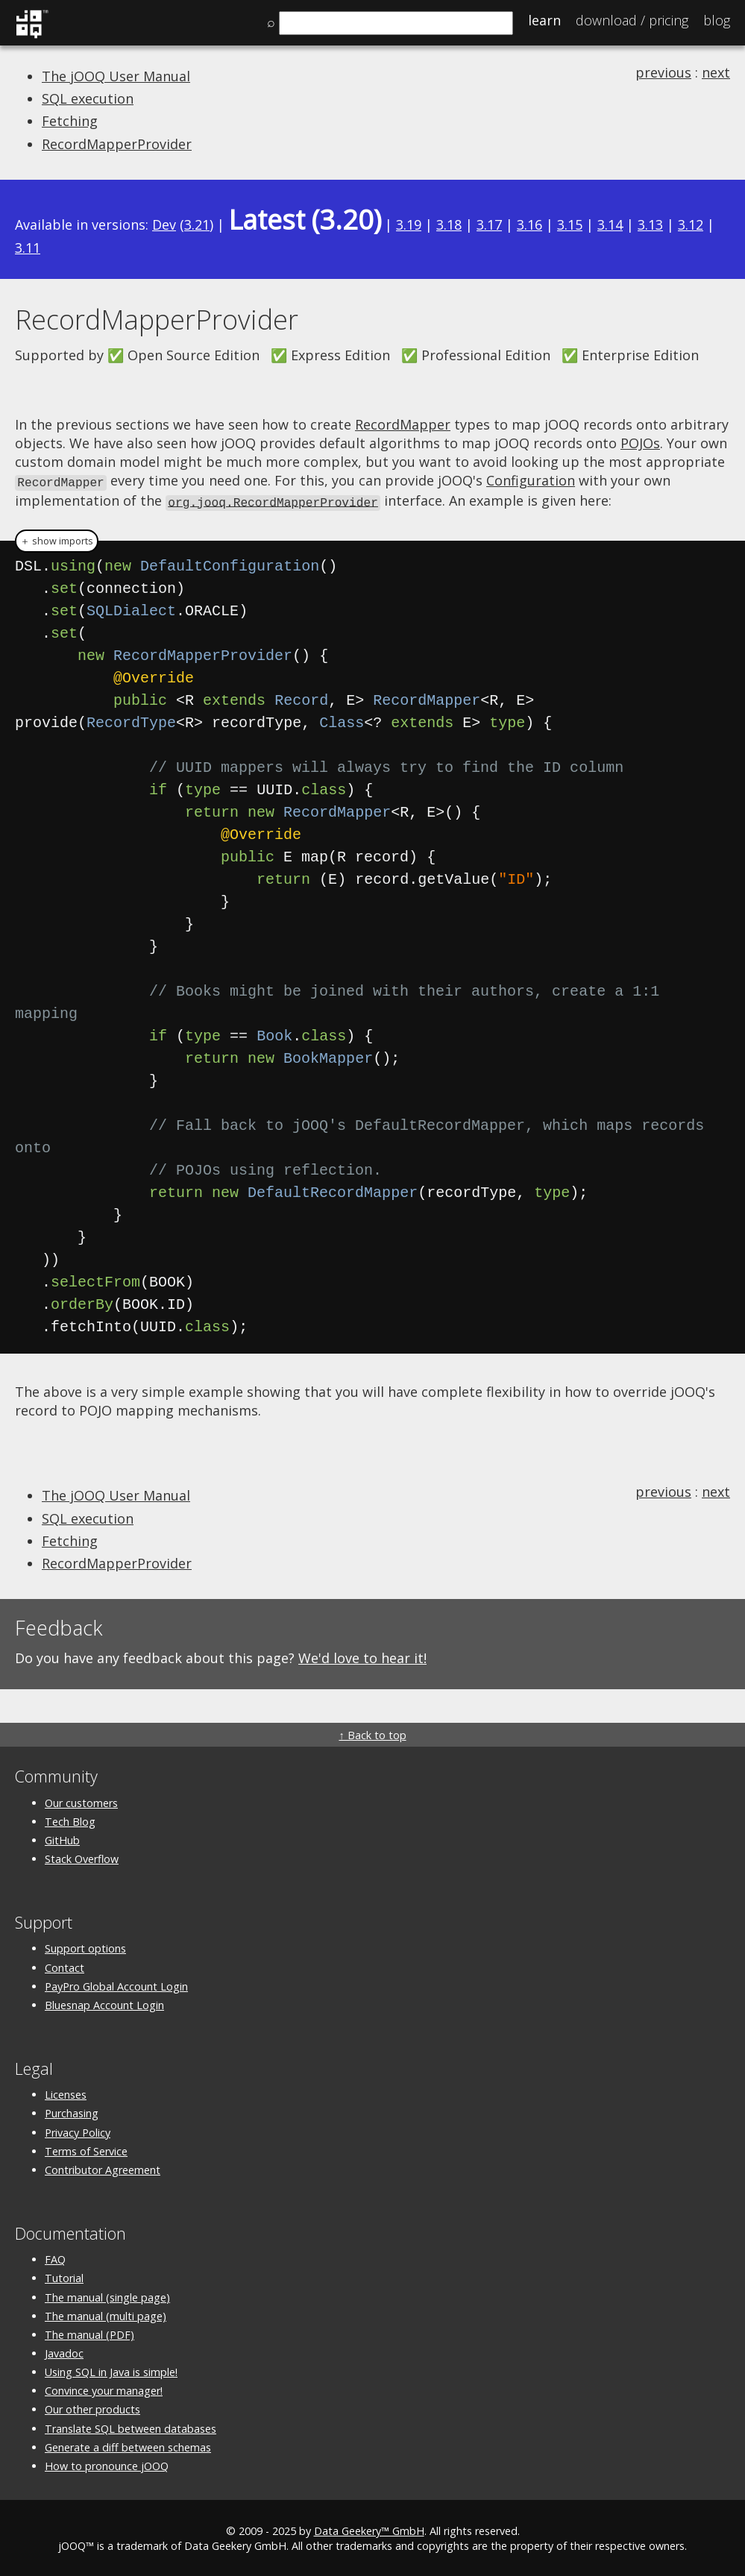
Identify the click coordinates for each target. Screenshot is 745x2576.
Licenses (66, 2092)
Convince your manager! (104, 2388)
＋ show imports (56, 539)
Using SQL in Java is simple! (111, 2370)
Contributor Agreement (102, 2168)
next (716, 72)
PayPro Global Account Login (116, 1984)
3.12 (690, 224)
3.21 (197, 224)
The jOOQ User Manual (116, 76)
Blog (716, 20)
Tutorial (64, 2276)
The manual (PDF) (89, 2332)
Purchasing (71, 2111)
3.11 (27, 248)
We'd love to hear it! (362, 1656)
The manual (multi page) (105, 2314)
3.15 (569, 224)
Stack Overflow (82, 1857)
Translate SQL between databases (130, 2426)
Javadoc (64, 2351)
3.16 (529, 224)
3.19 (408, 224)
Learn (544, 20)
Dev (164, 224)
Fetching (70, 121)
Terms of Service (86, 2149)
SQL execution (87, 98)
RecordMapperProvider (117, 144)
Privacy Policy (77, 2130)
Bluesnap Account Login (104, 2003)
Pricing (632, 20)
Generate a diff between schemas (128, 2445)
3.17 (489, 224)
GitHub (62, 1838)
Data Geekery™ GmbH (369, 2529)
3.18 (449, 224)
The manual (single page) (107, 2295)
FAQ (55, 2257)
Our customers (81, 1801)
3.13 (650, 224)
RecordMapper (402, 424)
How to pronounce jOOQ (107, 2464)
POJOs (640, 443)
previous (663, 72)
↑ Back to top (372, 1733)
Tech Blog (70, 1819)
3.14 (610, 224)
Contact (64, 1965)
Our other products (92, 2407)
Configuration (530, 480)
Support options (85, 1946)
